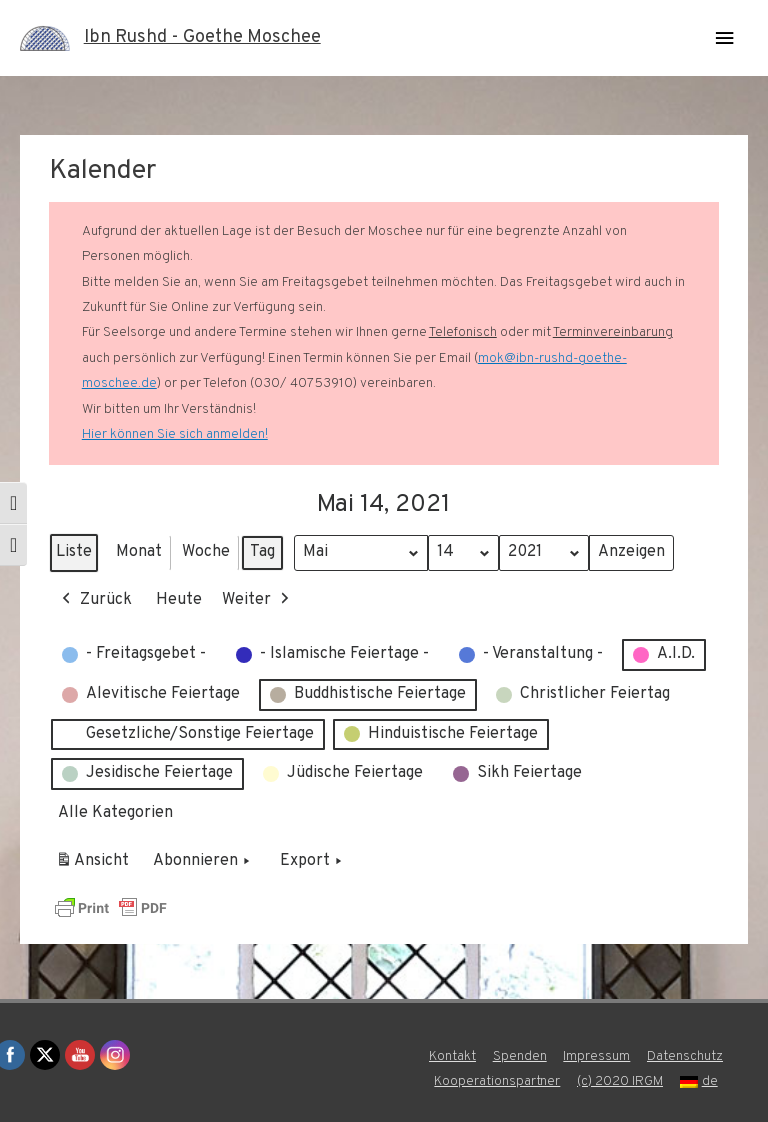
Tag (262, 552)
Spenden (520, 1056)
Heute (179, 600)
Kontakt (452, 1056)
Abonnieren (203, 863)
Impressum (596, 1056)
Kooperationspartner (497, 1081)
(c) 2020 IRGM (620, 1081)
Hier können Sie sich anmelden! (175, 434)
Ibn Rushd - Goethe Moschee (202, 37)
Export (313, 863)
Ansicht (95, 866)
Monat (139, 552)
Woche (206, 552)
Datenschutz (685, 1056)
